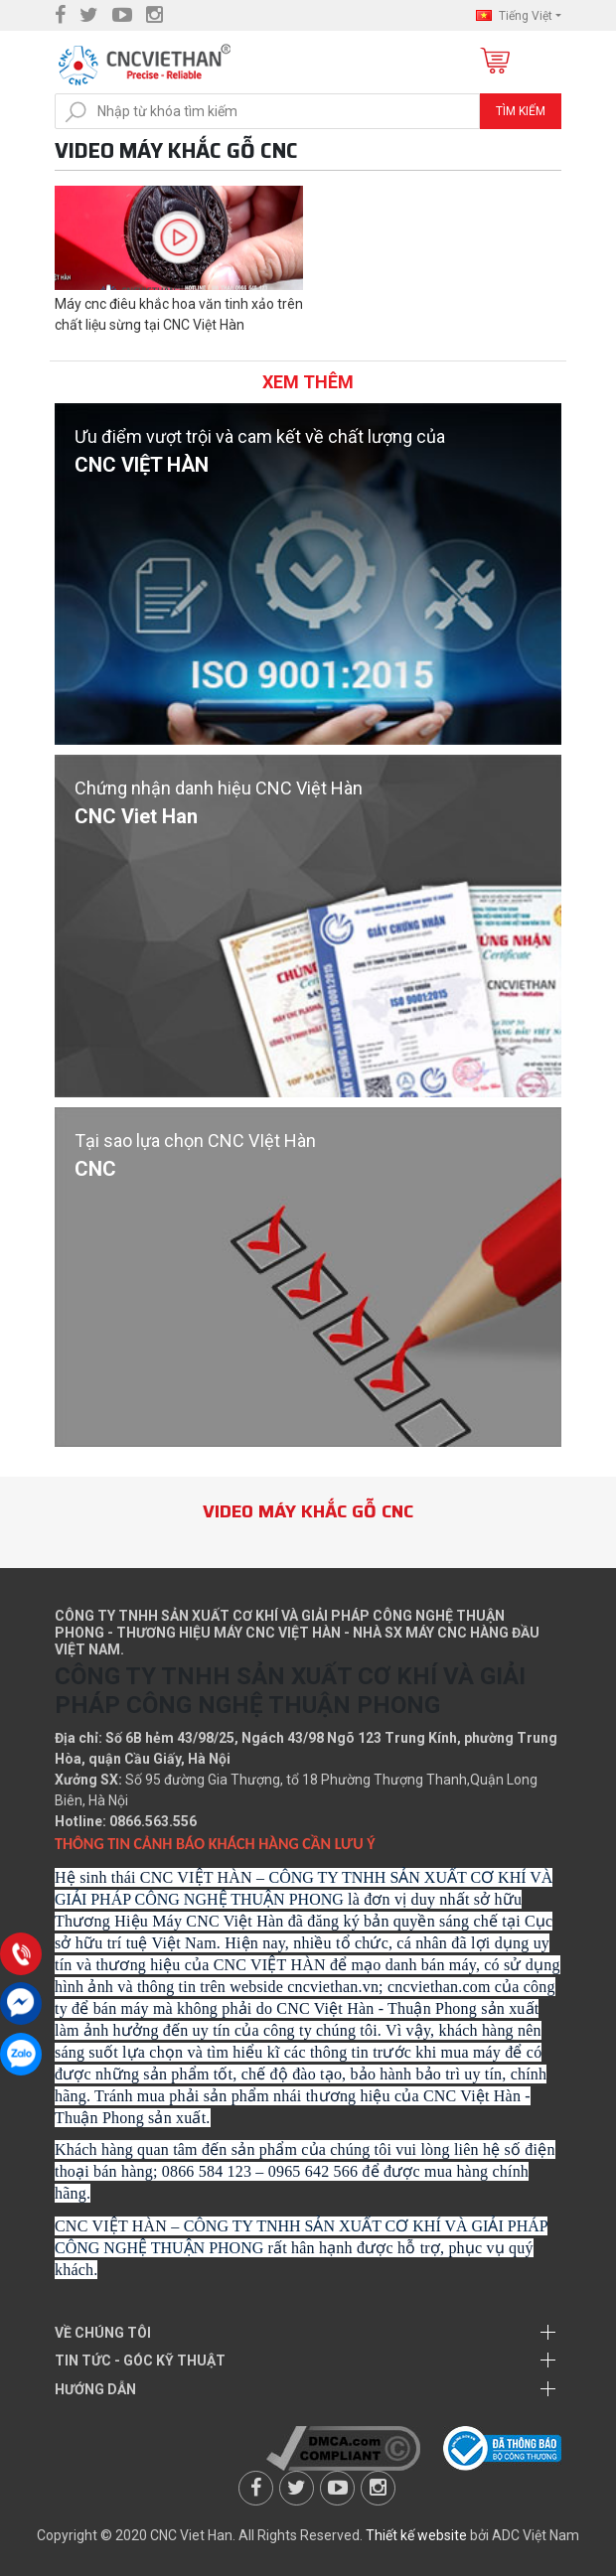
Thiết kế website (416, 2535)
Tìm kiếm (520, 111)
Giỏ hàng (493, 61)
